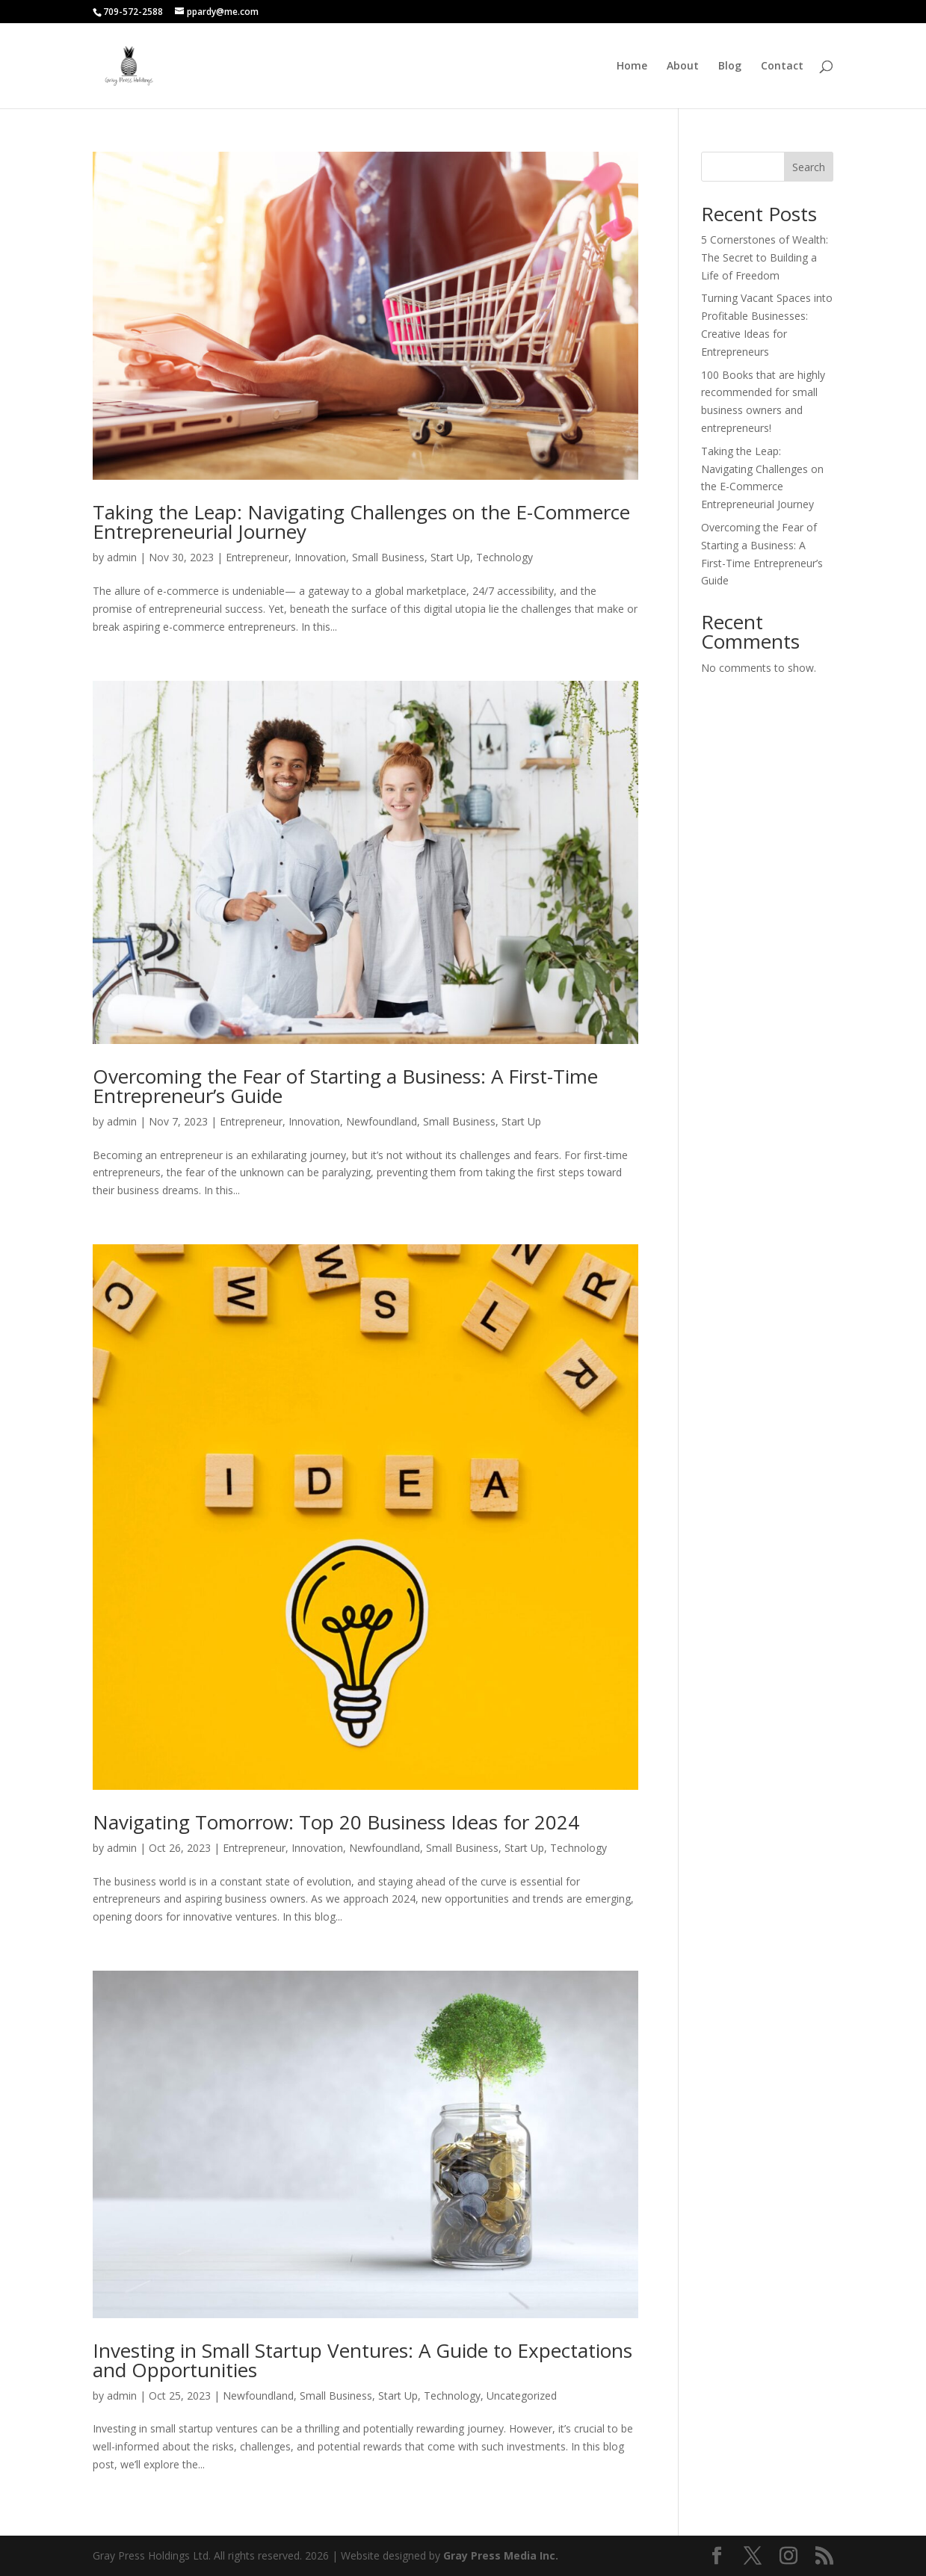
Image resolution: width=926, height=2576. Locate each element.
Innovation (320, 557)
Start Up (450, 557)
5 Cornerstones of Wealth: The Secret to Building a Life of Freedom (764, 257)
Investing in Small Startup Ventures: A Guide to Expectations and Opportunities (362, 2360)
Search (808, 167)
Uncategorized (522, 2395)
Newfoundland (381, 1121)
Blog (729, 66)
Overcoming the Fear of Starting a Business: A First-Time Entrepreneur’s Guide (345, 1086)
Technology (504, 557)
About (683, 66)
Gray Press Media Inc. (500, 2555)
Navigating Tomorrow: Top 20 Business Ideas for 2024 (336, 1822)
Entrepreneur (257, 557)
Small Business (388, 557)
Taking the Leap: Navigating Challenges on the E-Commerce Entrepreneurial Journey (361, 521)
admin (122, 557)
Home (632, 66)
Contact (782, 66)
